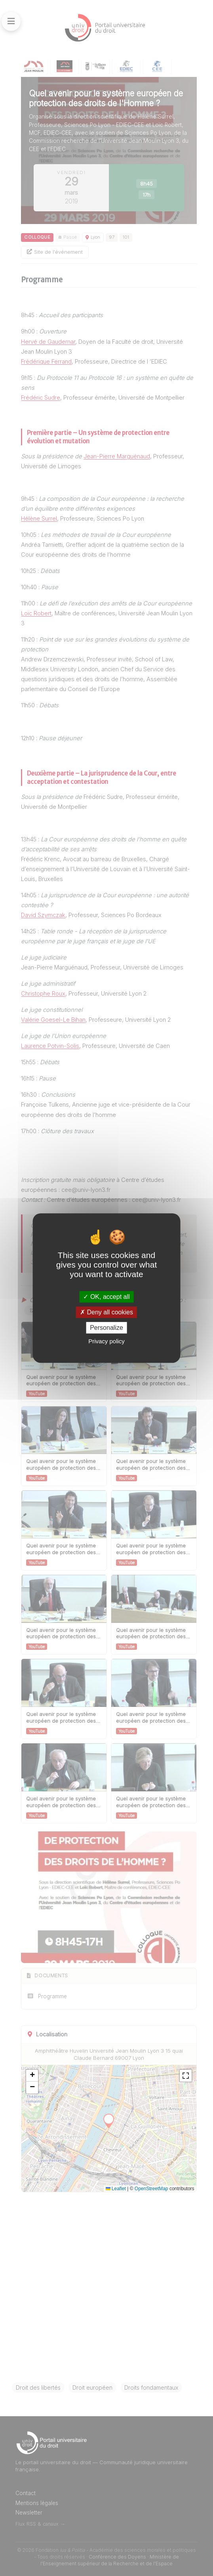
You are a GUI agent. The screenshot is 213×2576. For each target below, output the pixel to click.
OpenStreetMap (151, 2188)
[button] (32, 2076)
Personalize (106, 1327)
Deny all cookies (106, 1312)
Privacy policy (106, 1341)
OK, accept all (106, 1296)
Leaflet (116, 2188)
